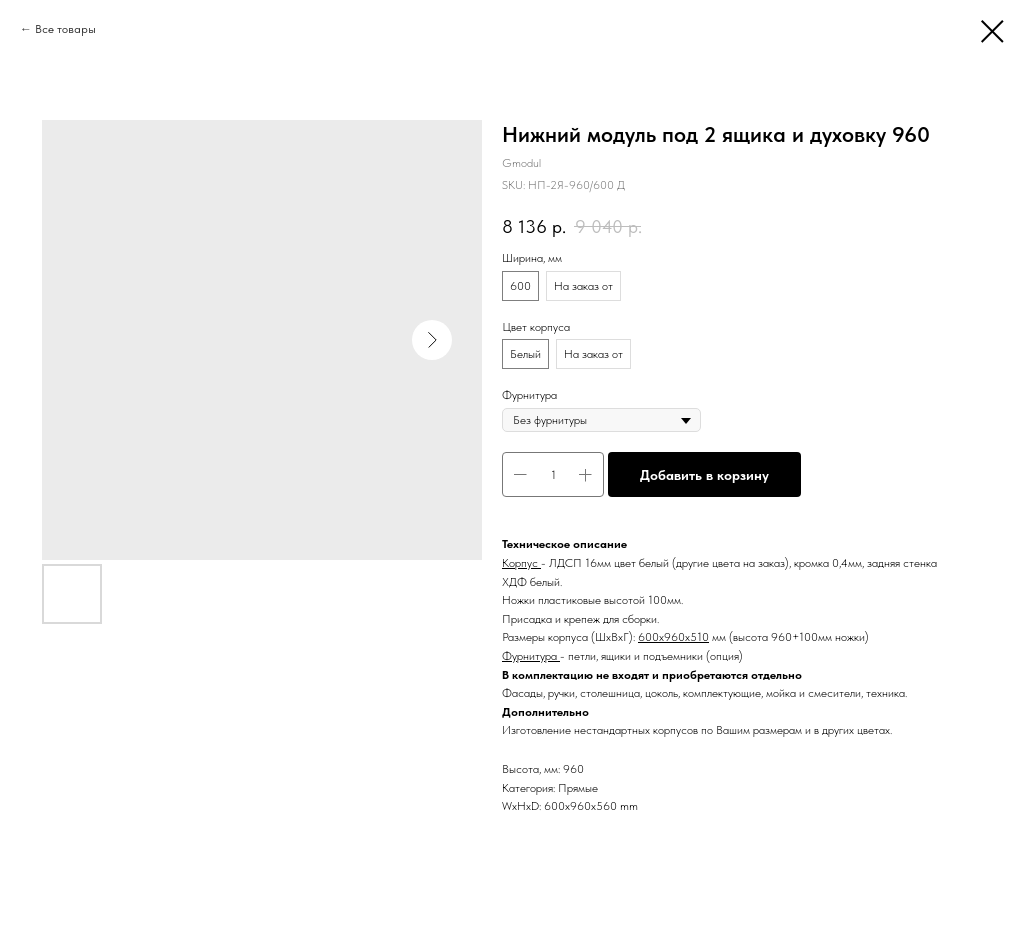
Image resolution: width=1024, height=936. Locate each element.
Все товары (65, 29)
